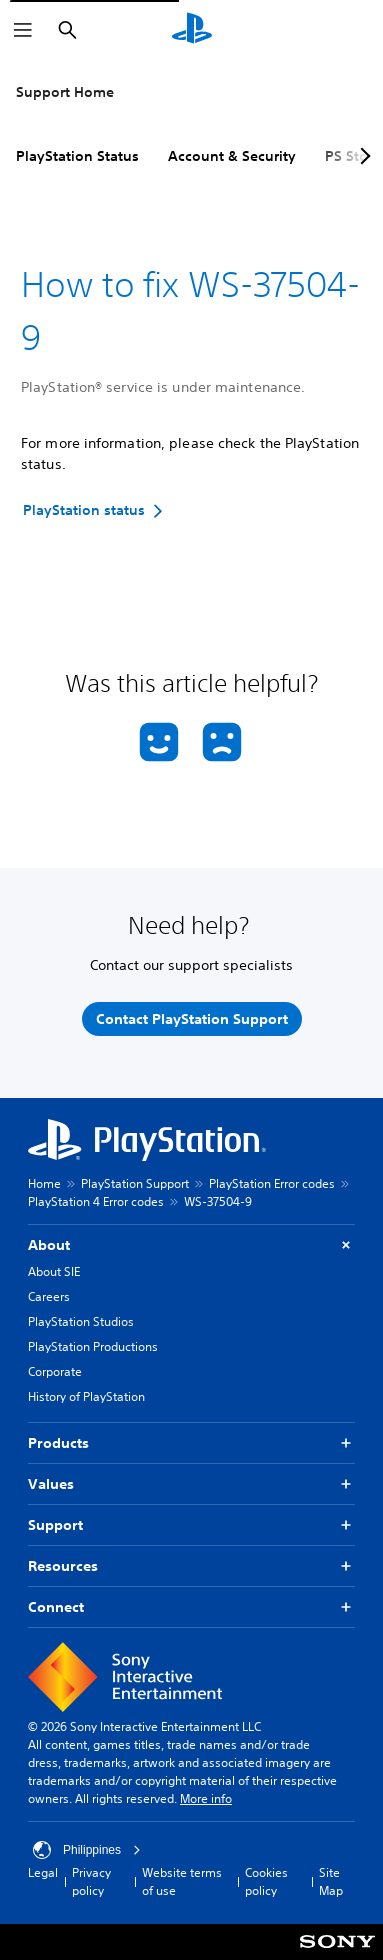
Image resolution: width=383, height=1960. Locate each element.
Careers (49, 1296)
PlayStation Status (77, 156)
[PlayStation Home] (192, 30)
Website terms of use (182, 1881)
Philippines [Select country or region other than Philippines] (87, 1850)
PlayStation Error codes (272, 1183)
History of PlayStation (86, 1396)
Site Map (331, 1881)
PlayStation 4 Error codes (96, 1201)
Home (44, 1183)
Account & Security (232, 156)
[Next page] (362, 156)
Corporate (55, 1371)
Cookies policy (266, 1881)
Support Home (65, 92)
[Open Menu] (23, 30)
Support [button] (191, 1525)
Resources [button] (191, 1566)
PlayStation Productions (93, 1346)
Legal (43, 1872)
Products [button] (191, 1443)
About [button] (191, 1245)
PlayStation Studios (81, 1321)
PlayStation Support (135, 1183)
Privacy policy (91, 1881)
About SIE (54, 1271)
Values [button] (191, 1484)
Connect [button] (191, 1607)
